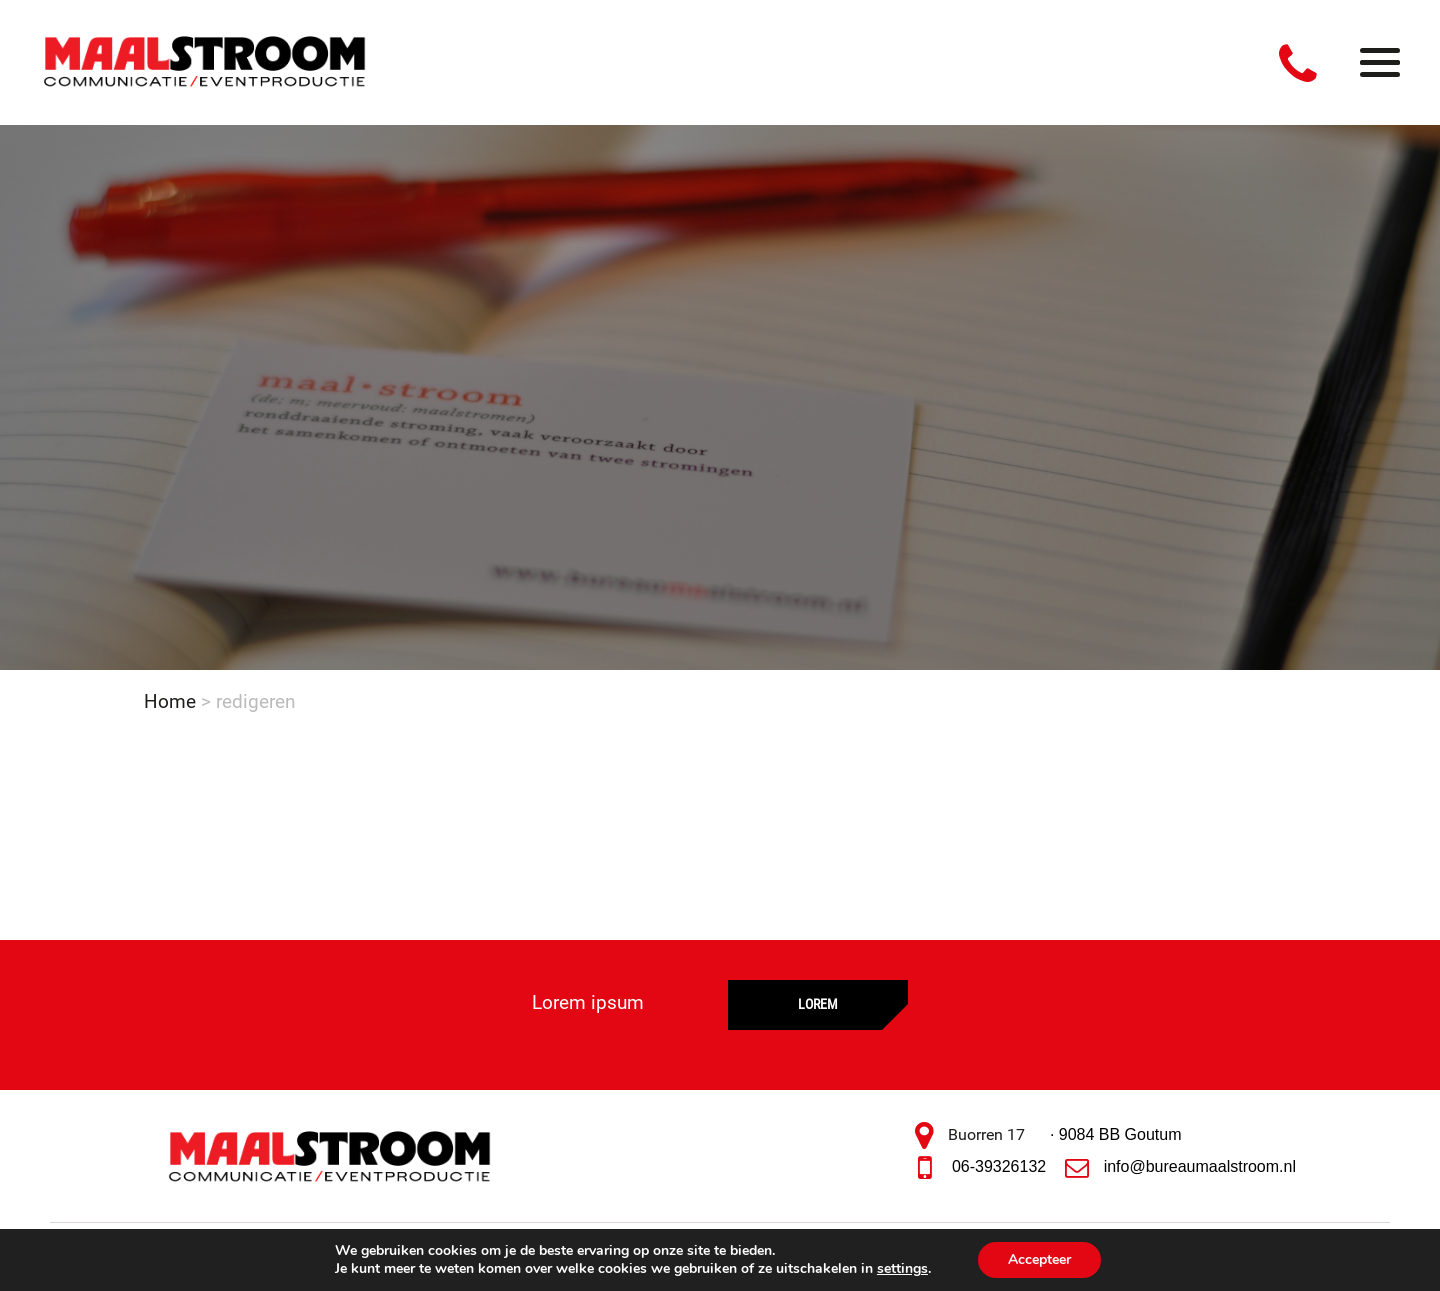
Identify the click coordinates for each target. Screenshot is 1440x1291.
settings (902, 1269)
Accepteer (1039, 1259)
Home (170, 701)
